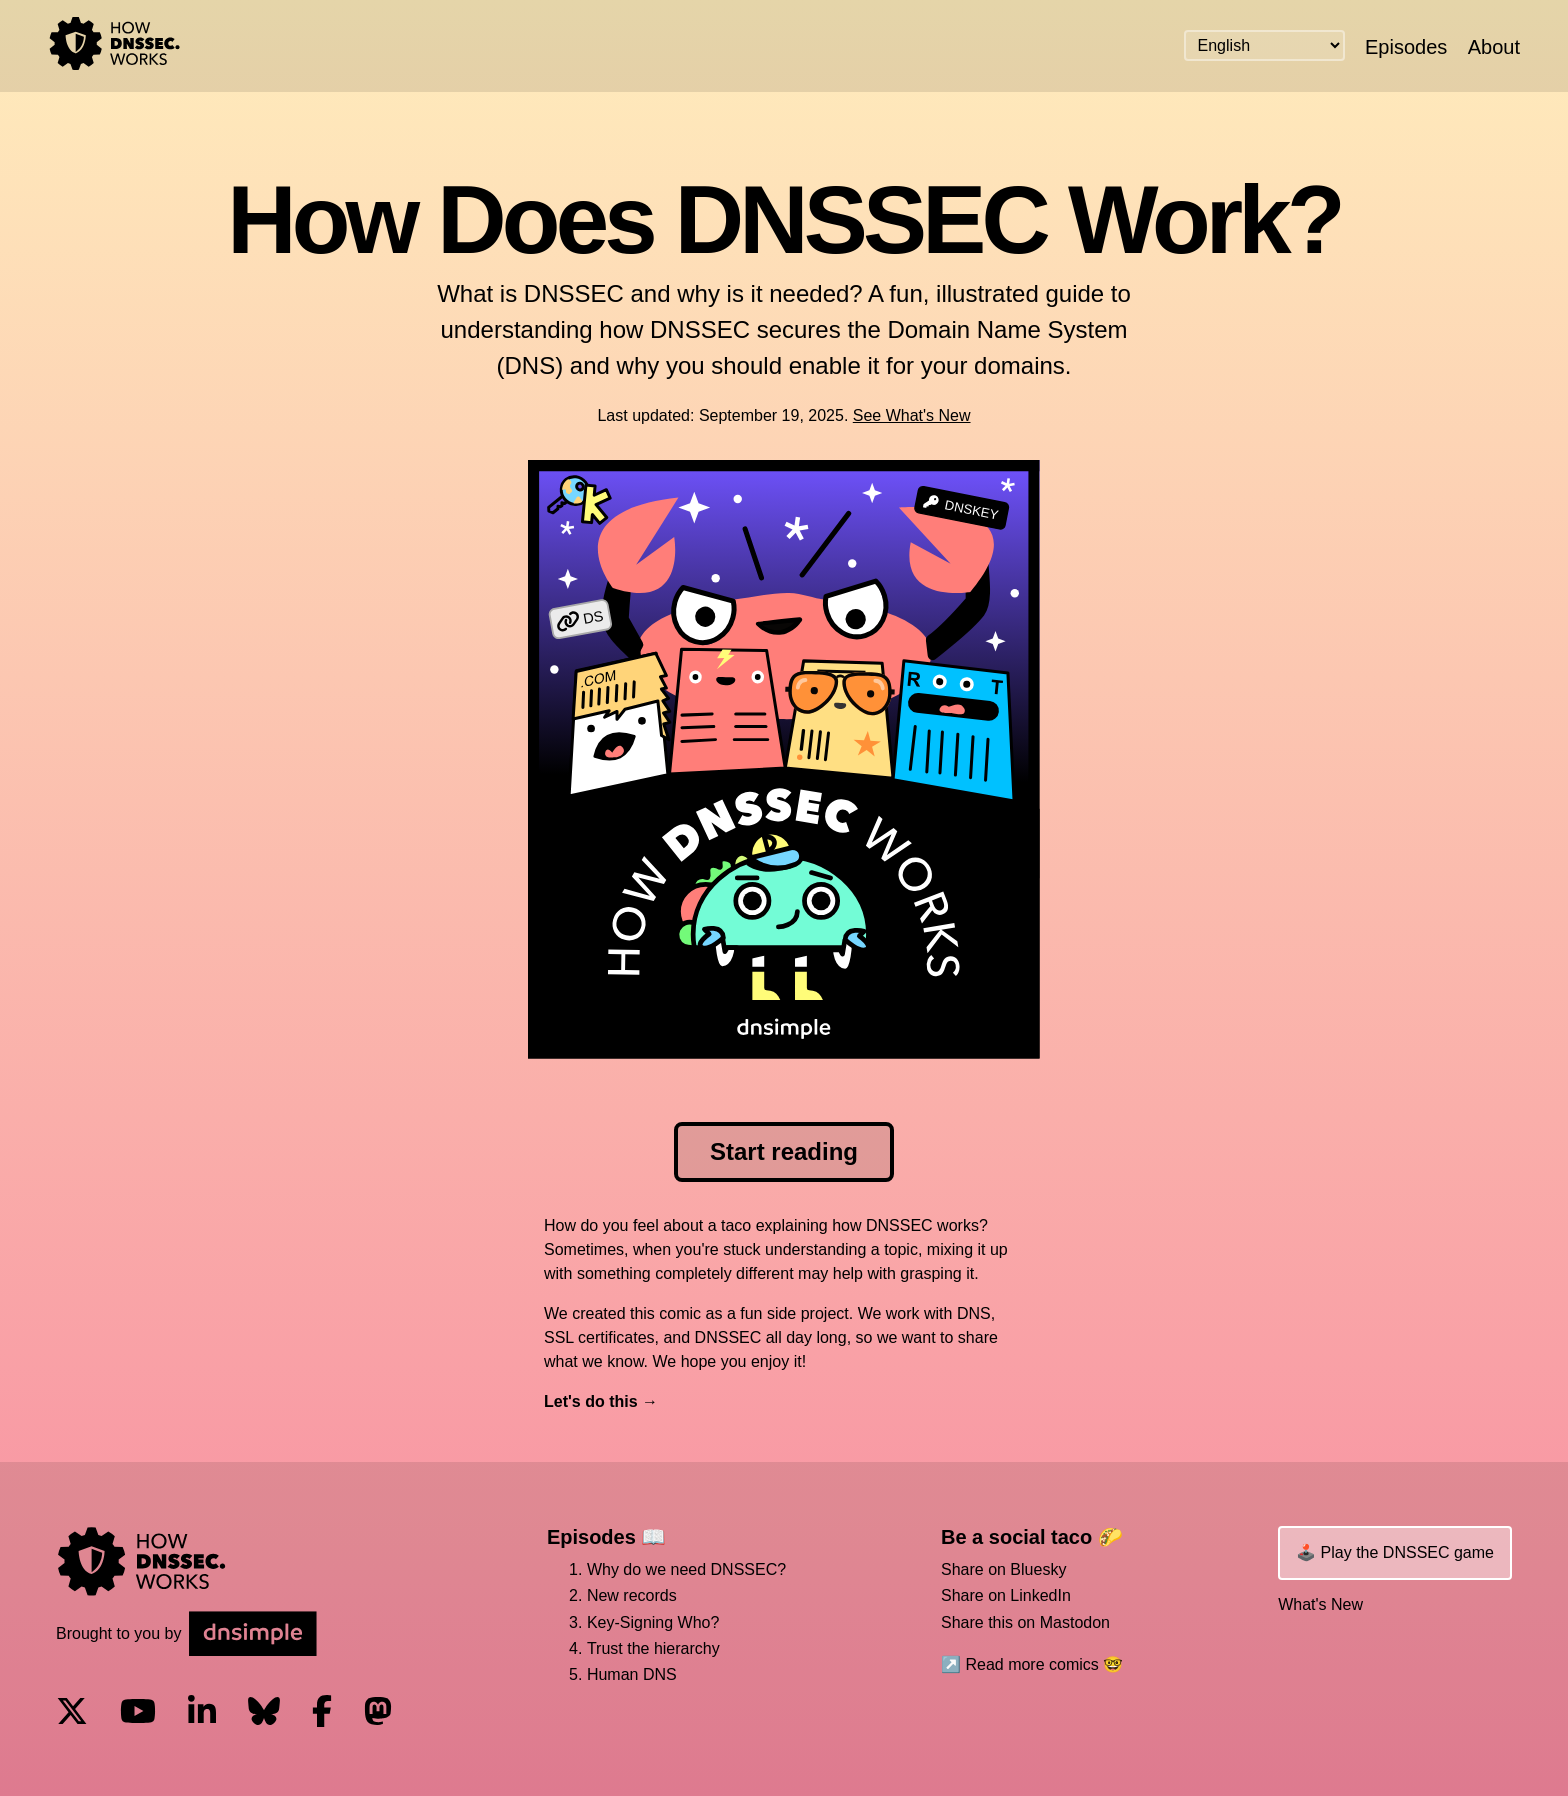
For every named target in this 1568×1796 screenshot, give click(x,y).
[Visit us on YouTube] (138, 1713)
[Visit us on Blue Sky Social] (264, 1713)
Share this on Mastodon (1025, 1622)
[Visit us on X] (72, 1713)
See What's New (912, 415)
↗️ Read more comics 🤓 (1032, 1664)
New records (632, 1595)
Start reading (784, 1151)
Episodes (1406, 47)
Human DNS (632, 1674)
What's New (1320, 1604)
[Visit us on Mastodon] (378, 1713)
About (1494, 47)
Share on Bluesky (1003, 1569)
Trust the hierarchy (653, 1648)
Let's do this (591, 1401)
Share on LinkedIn (1006, 1595)
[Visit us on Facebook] (322, 1713)
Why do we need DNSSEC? (686, 1569)
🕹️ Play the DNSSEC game (1395, 1552)
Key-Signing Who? (653, 1622)
